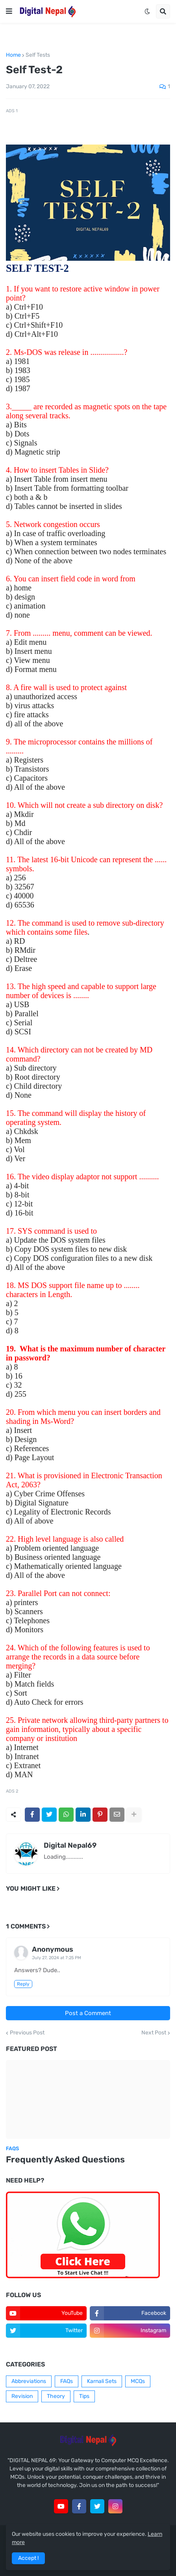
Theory (56, 2396)
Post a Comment (88, 2013)
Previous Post (27, 2033)
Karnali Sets (102, 2381)
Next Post (153, 2033)
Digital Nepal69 (70, 1845)
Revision (22, 2396)
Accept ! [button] (28, 2558)
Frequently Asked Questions (65, 2159)
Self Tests (38, 55)
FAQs (66, 2381)
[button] (9, 11)
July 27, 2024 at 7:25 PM (56, 1957)
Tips (84, 2396)
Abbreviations (28, 2381)
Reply (23, 1984)
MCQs (138, 2381)
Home (13, 55)
